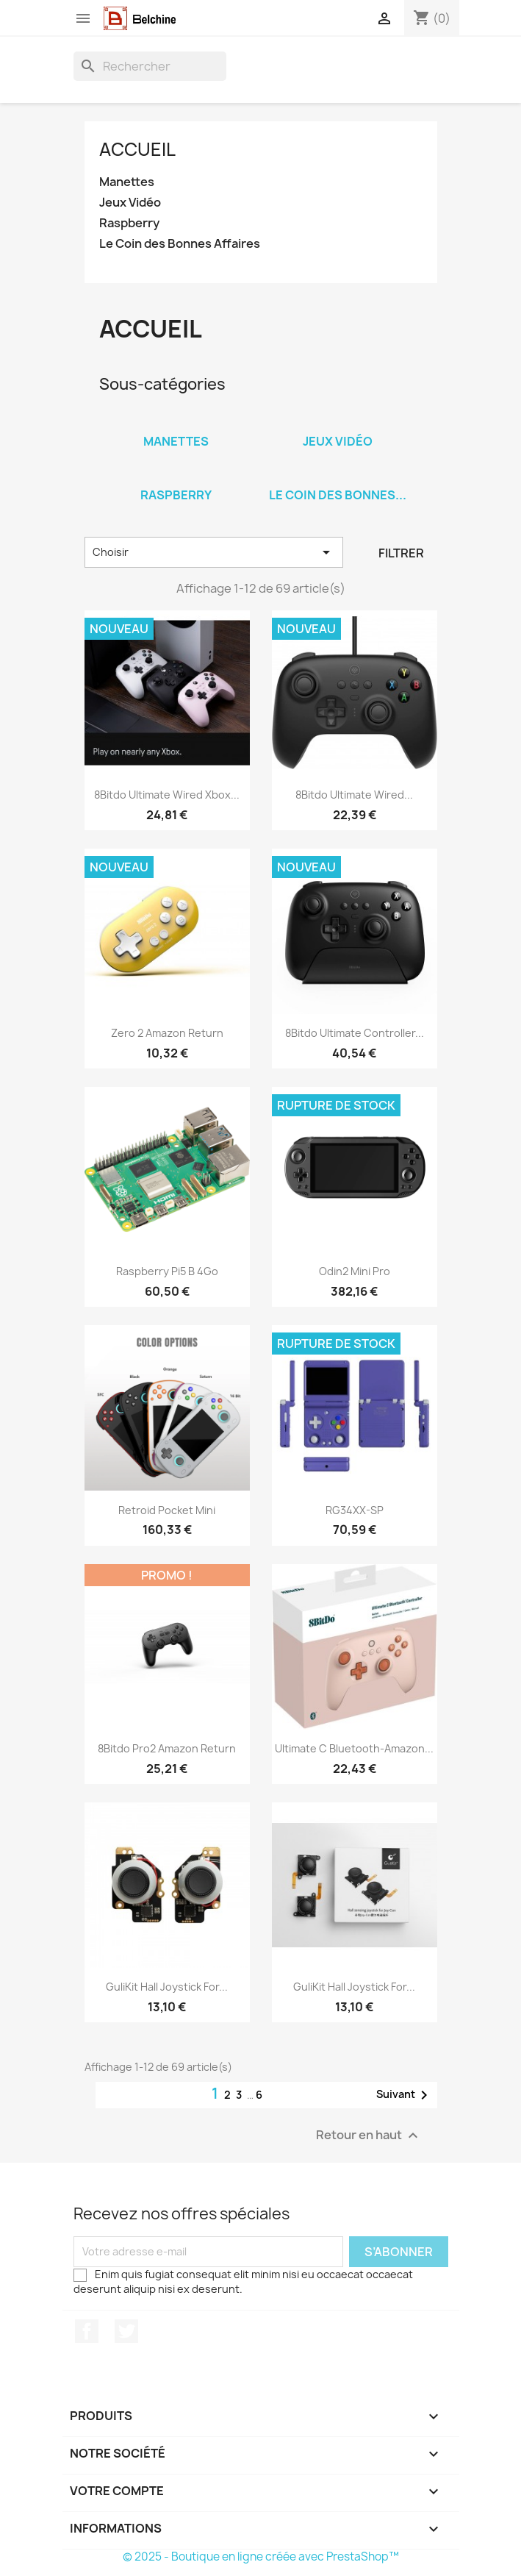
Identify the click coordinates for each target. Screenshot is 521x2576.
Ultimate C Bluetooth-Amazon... (354, 1748)
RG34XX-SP (355, 1510)
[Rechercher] (149, 66)
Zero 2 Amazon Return (167, 1033)
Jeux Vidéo (130, 202)
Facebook (86, 2331)
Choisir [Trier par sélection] (214, 552)
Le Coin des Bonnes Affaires (179, 243)
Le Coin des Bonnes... (337, 495)
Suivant (404, 2095)
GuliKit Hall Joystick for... (167, 1987)
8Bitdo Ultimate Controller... (354, 1033)
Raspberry (129, 223)
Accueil (137, 149)
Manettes (126, 182)
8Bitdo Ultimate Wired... (354, 795)
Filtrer (401, 553)
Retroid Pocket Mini (166, 1510)
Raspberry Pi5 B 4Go (167, 1271)
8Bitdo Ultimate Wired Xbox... (167, 795)
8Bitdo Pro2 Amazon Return (167, 1748)
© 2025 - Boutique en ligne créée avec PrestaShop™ (261, 2556)
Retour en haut (369, 2135)
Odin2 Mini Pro (354, 1271)
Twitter (126, 2331)
